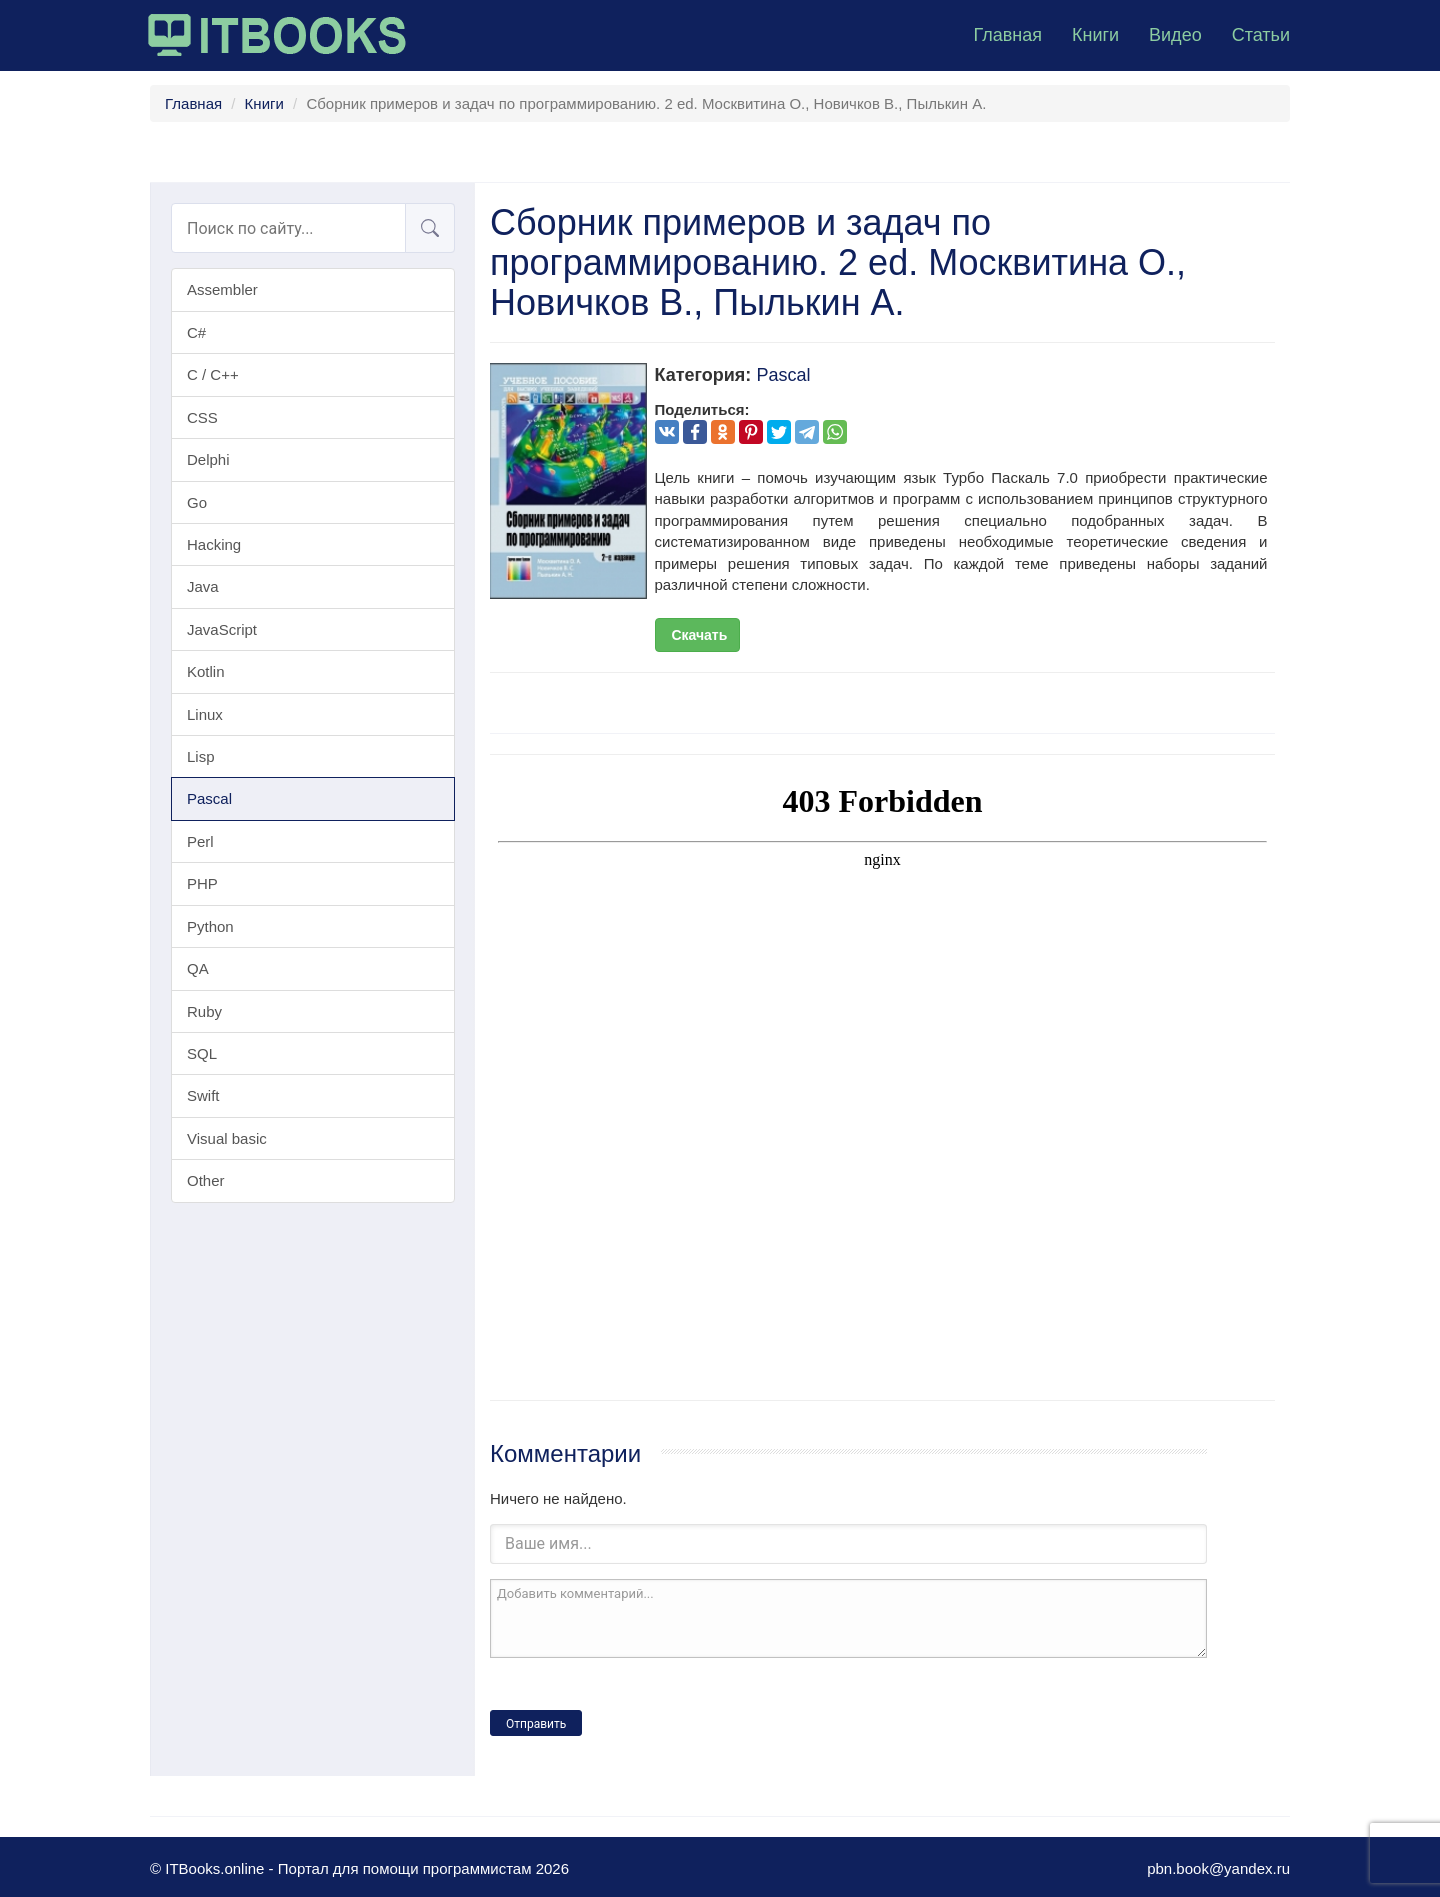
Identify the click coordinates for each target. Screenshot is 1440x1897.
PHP (202, 883)
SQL (202, 1053)
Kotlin (206, 671)
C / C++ (213, 374)
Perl (200, 841)
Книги (1095, 35)
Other (206, 1180)
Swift (203, 1095)
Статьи (1261, 35)
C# (196, 332)
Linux (205, 714)
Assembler (222, 289)
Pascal (209, 798)
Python (210, 926)
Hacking (214, 544)
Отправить (536, 1724)
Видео (1175, 35)
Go (197, 502)
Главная (1007, 35)
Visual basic (227, 1138)
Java (203, 586)
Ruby (204, 1011)
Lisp (201, 756)
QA (198, 968)
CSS (202, 417)
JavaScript (222, 629)
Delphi (208, 459)
